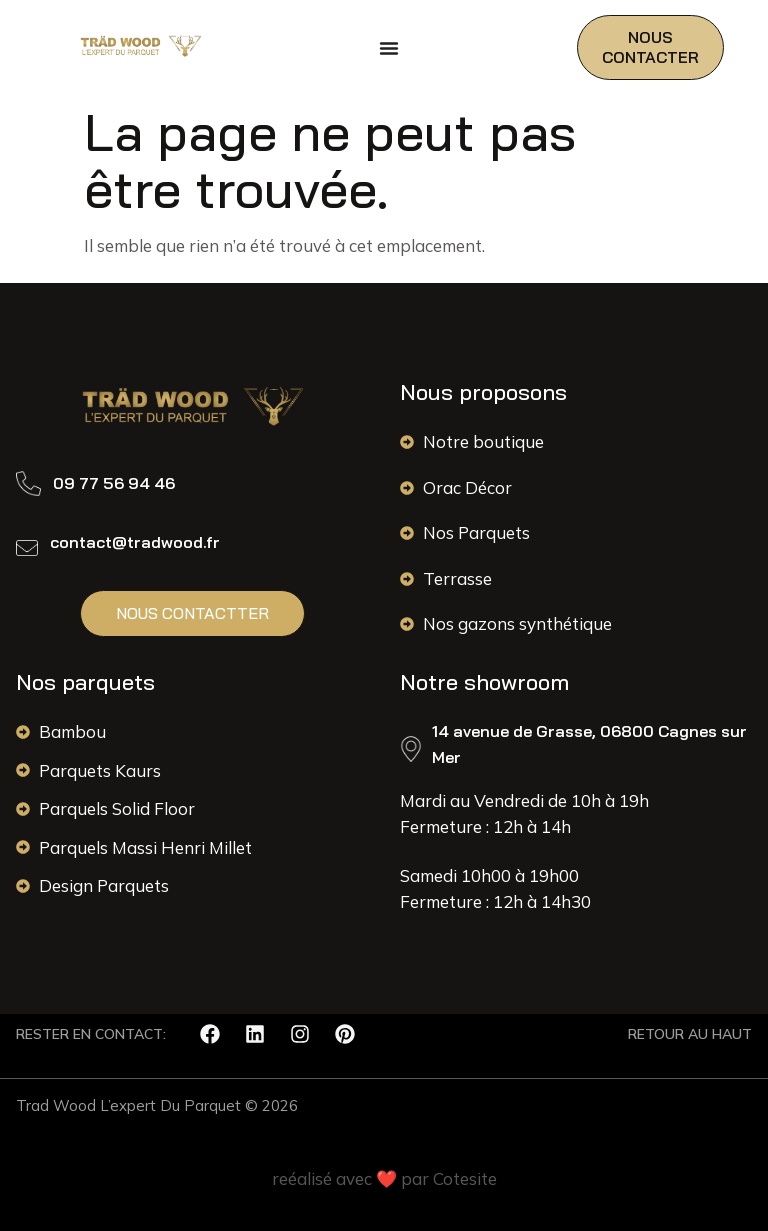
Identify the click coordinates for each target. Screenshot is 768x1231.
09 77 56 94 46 (114, 483)
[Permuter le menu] (389, 48)
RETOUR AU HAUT (690, 1034)
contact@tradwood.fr (135, 542)
